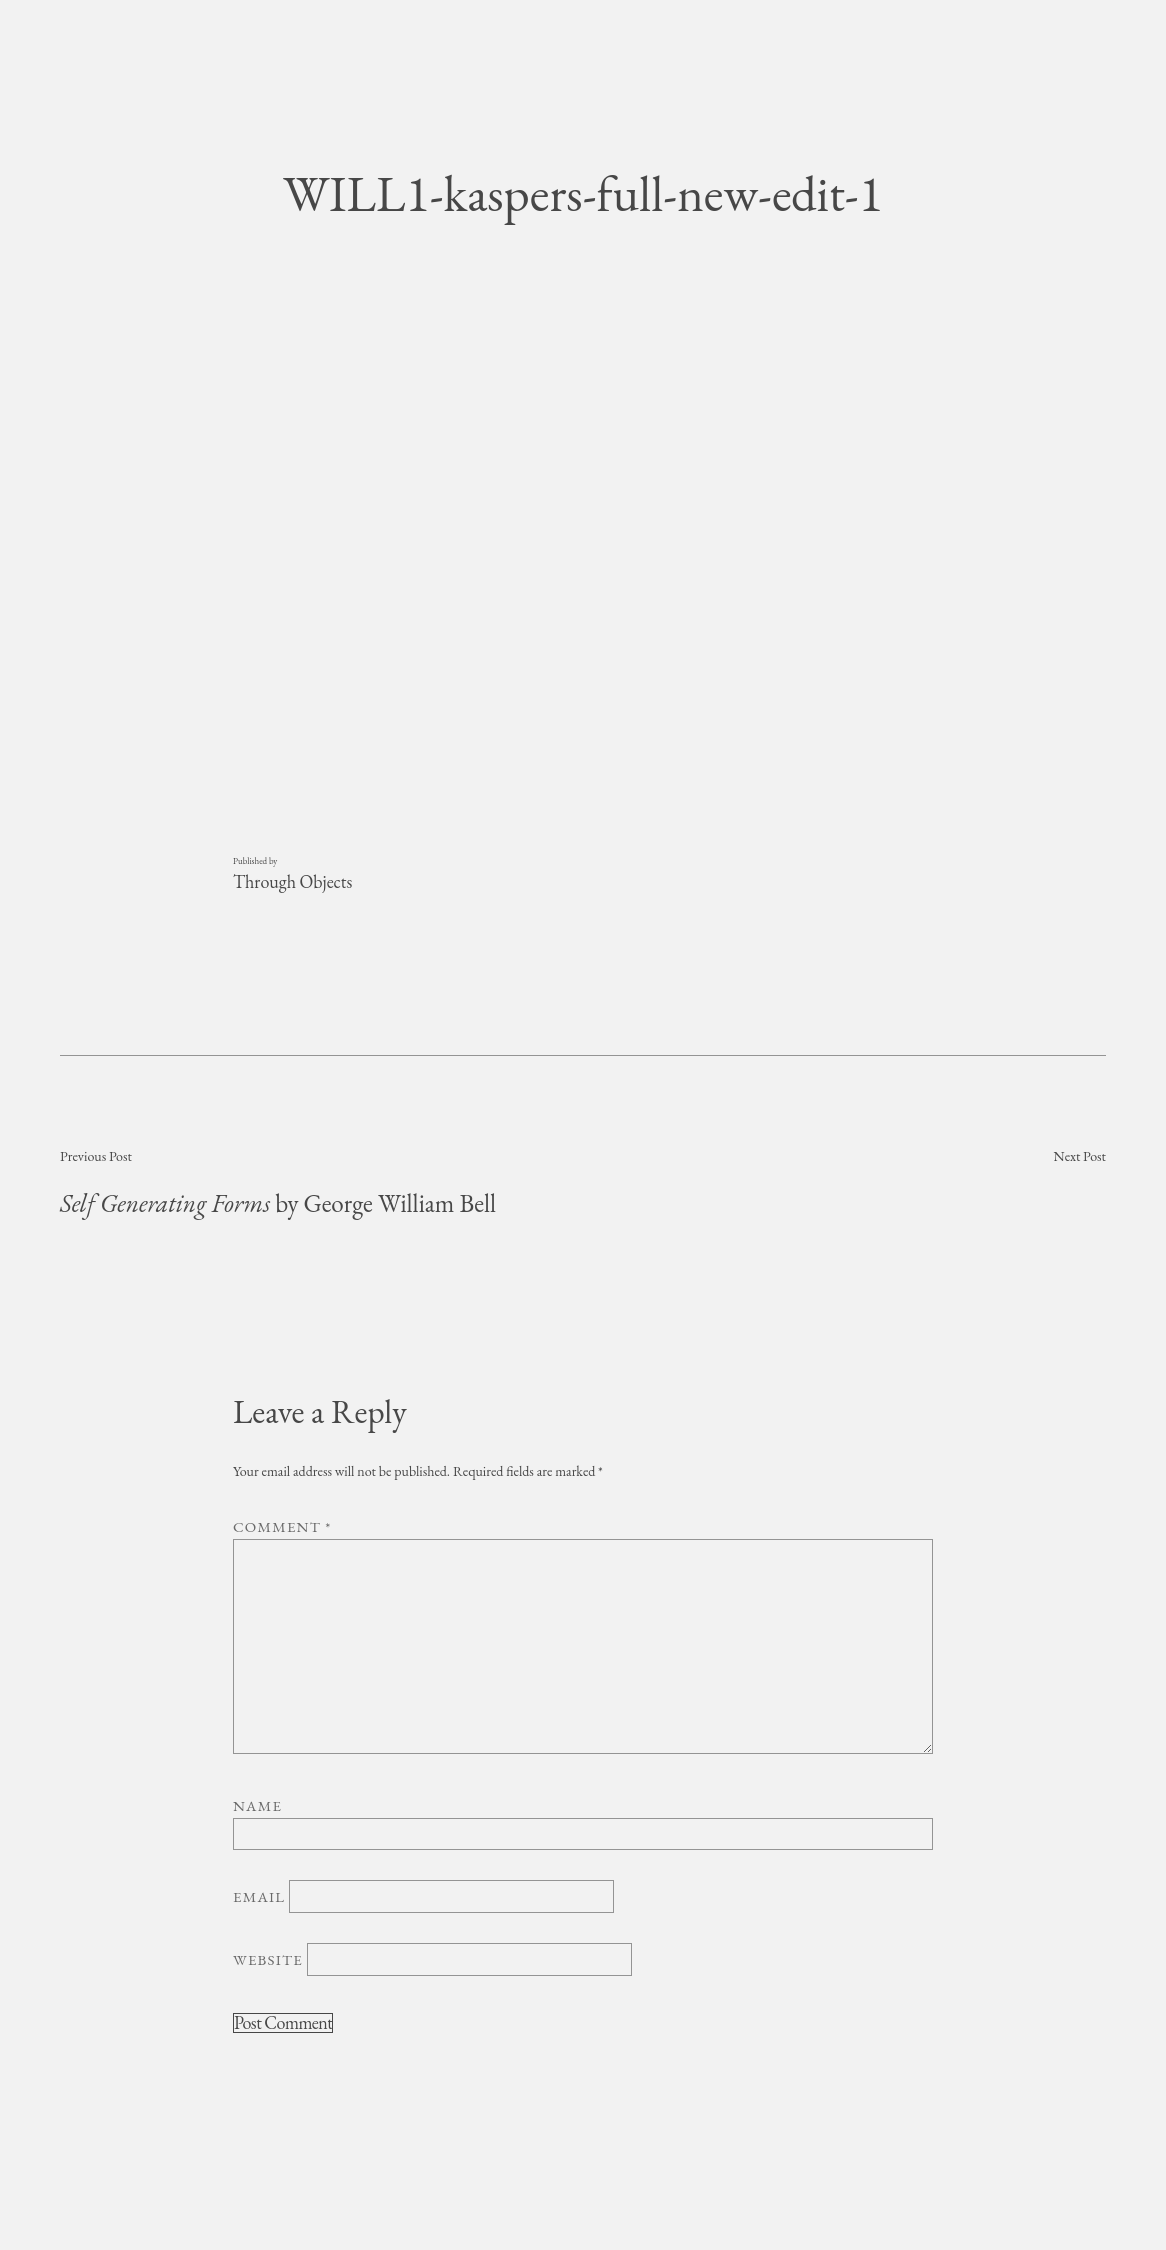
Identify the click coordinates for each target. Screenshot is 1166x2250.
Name (257, 1805)
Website (268, 1959)
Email (259, 1896)
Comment (282, 1526)
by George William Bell (278, 1203)
